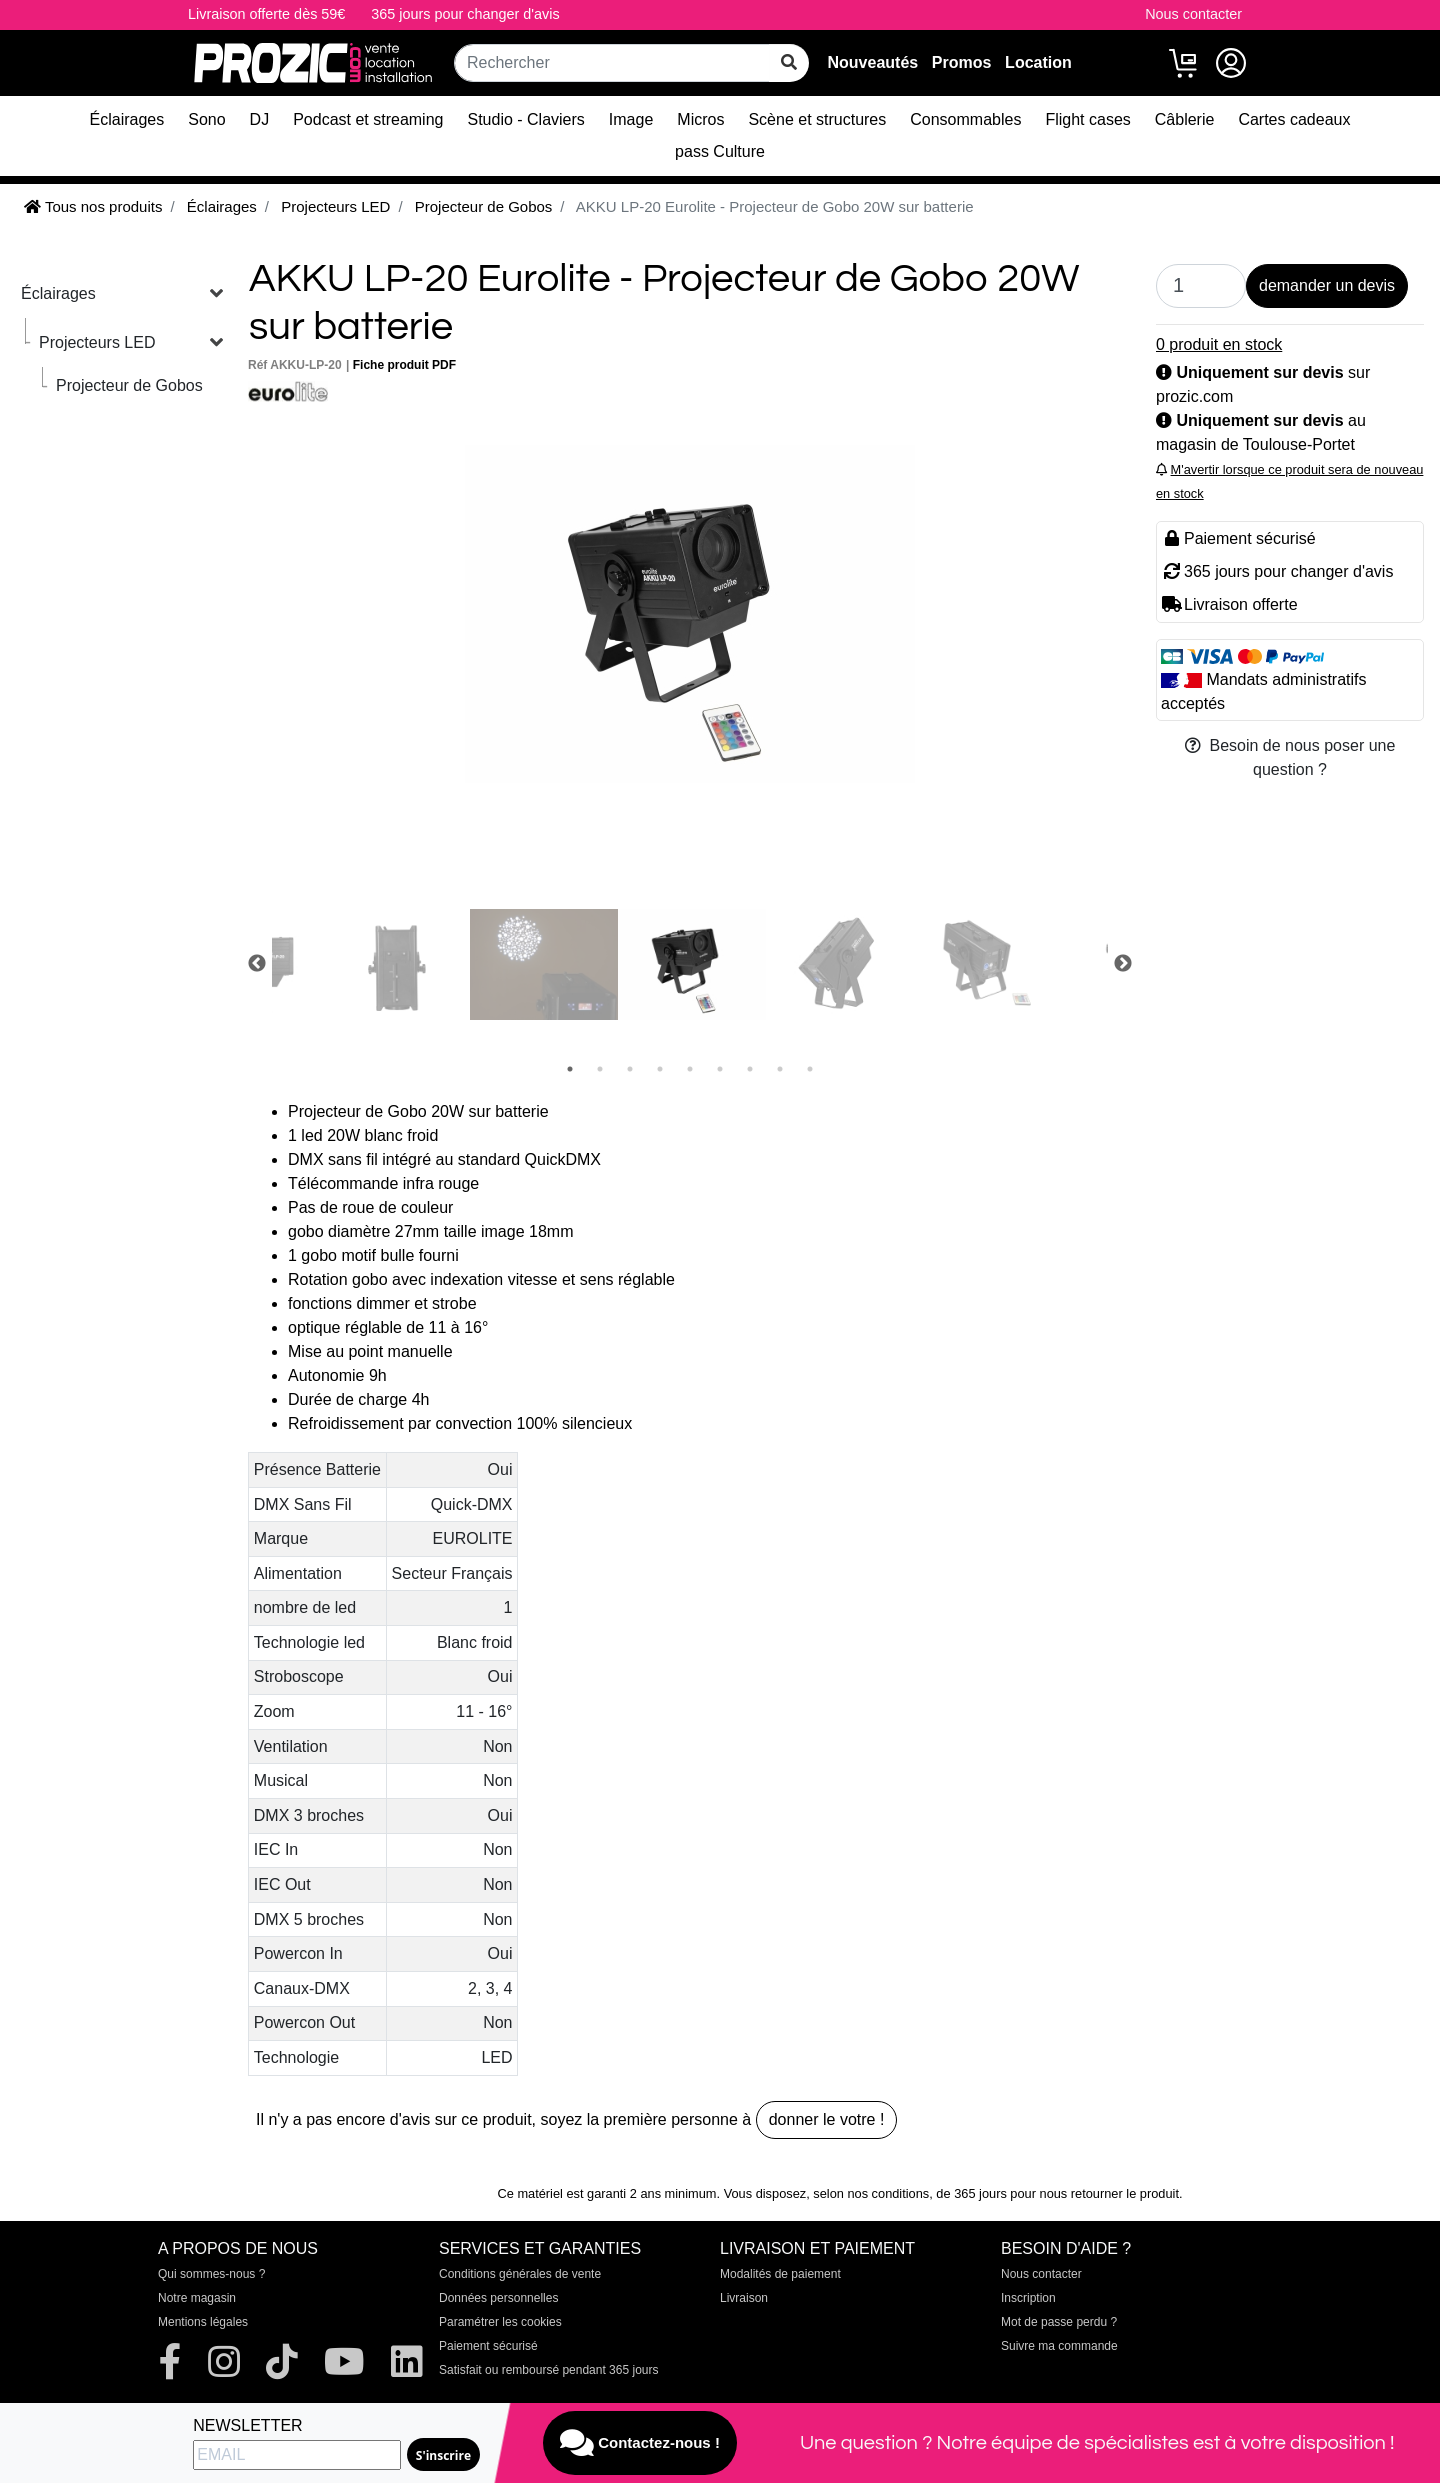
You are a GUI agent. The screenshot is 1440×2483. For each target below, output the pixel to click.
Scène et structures (817, 119)
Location (1038, 62)
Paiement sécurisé (488, 2346)
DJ (260, 119)
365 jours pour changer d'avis (465, 14)
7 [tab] (750, 1069)
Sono (206, 119)
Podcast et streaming (368, 119)
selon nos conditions (871, 2193)
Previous (257, 964)
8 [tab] (780, 1069)
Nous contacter (1193, 14)
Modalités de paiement (780, 2274)
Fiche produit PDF (404, 365)
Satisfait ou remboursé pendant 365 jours (548, 2370)
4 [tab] (660, 1069)
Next (1123, 964)
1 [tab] (570, 1069)
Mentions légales (203, 2322)
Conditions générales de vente (520, 2274)
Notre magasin (197, 2298)
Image (631, 119)
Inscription (1028, 2298)
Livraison (744, 2298)
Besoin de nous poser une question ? (1290, 757)
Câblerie (1185, 119)
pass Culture (720, 151)
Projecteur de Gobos (129, 385)
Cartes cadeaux (1294, 119)
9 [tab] (810, 1069)
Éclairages (127, 119)
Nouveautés (872, 62)
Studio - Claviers (525, 119)
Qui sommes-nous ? (211, 2274)
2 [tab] (600, 1069)
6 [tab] (720, 1069)
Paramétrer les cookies (500, 2322)
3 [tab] (630, 1069)
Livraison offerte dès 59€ (266, 14)
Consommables (965, 119)
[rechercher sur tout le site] (789, 63)
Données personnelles (498, 2298)
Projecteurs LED (97, 342)
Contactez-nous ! (640, 2443)
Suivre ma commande (1059, 2346)
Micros (700, 119)
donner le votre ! (827, 2119)
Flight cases (1087, 119)
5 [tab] (690, 1069)
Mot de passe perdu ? (1059, 2322)
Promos (962, 62)
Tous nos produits (93, 206)
